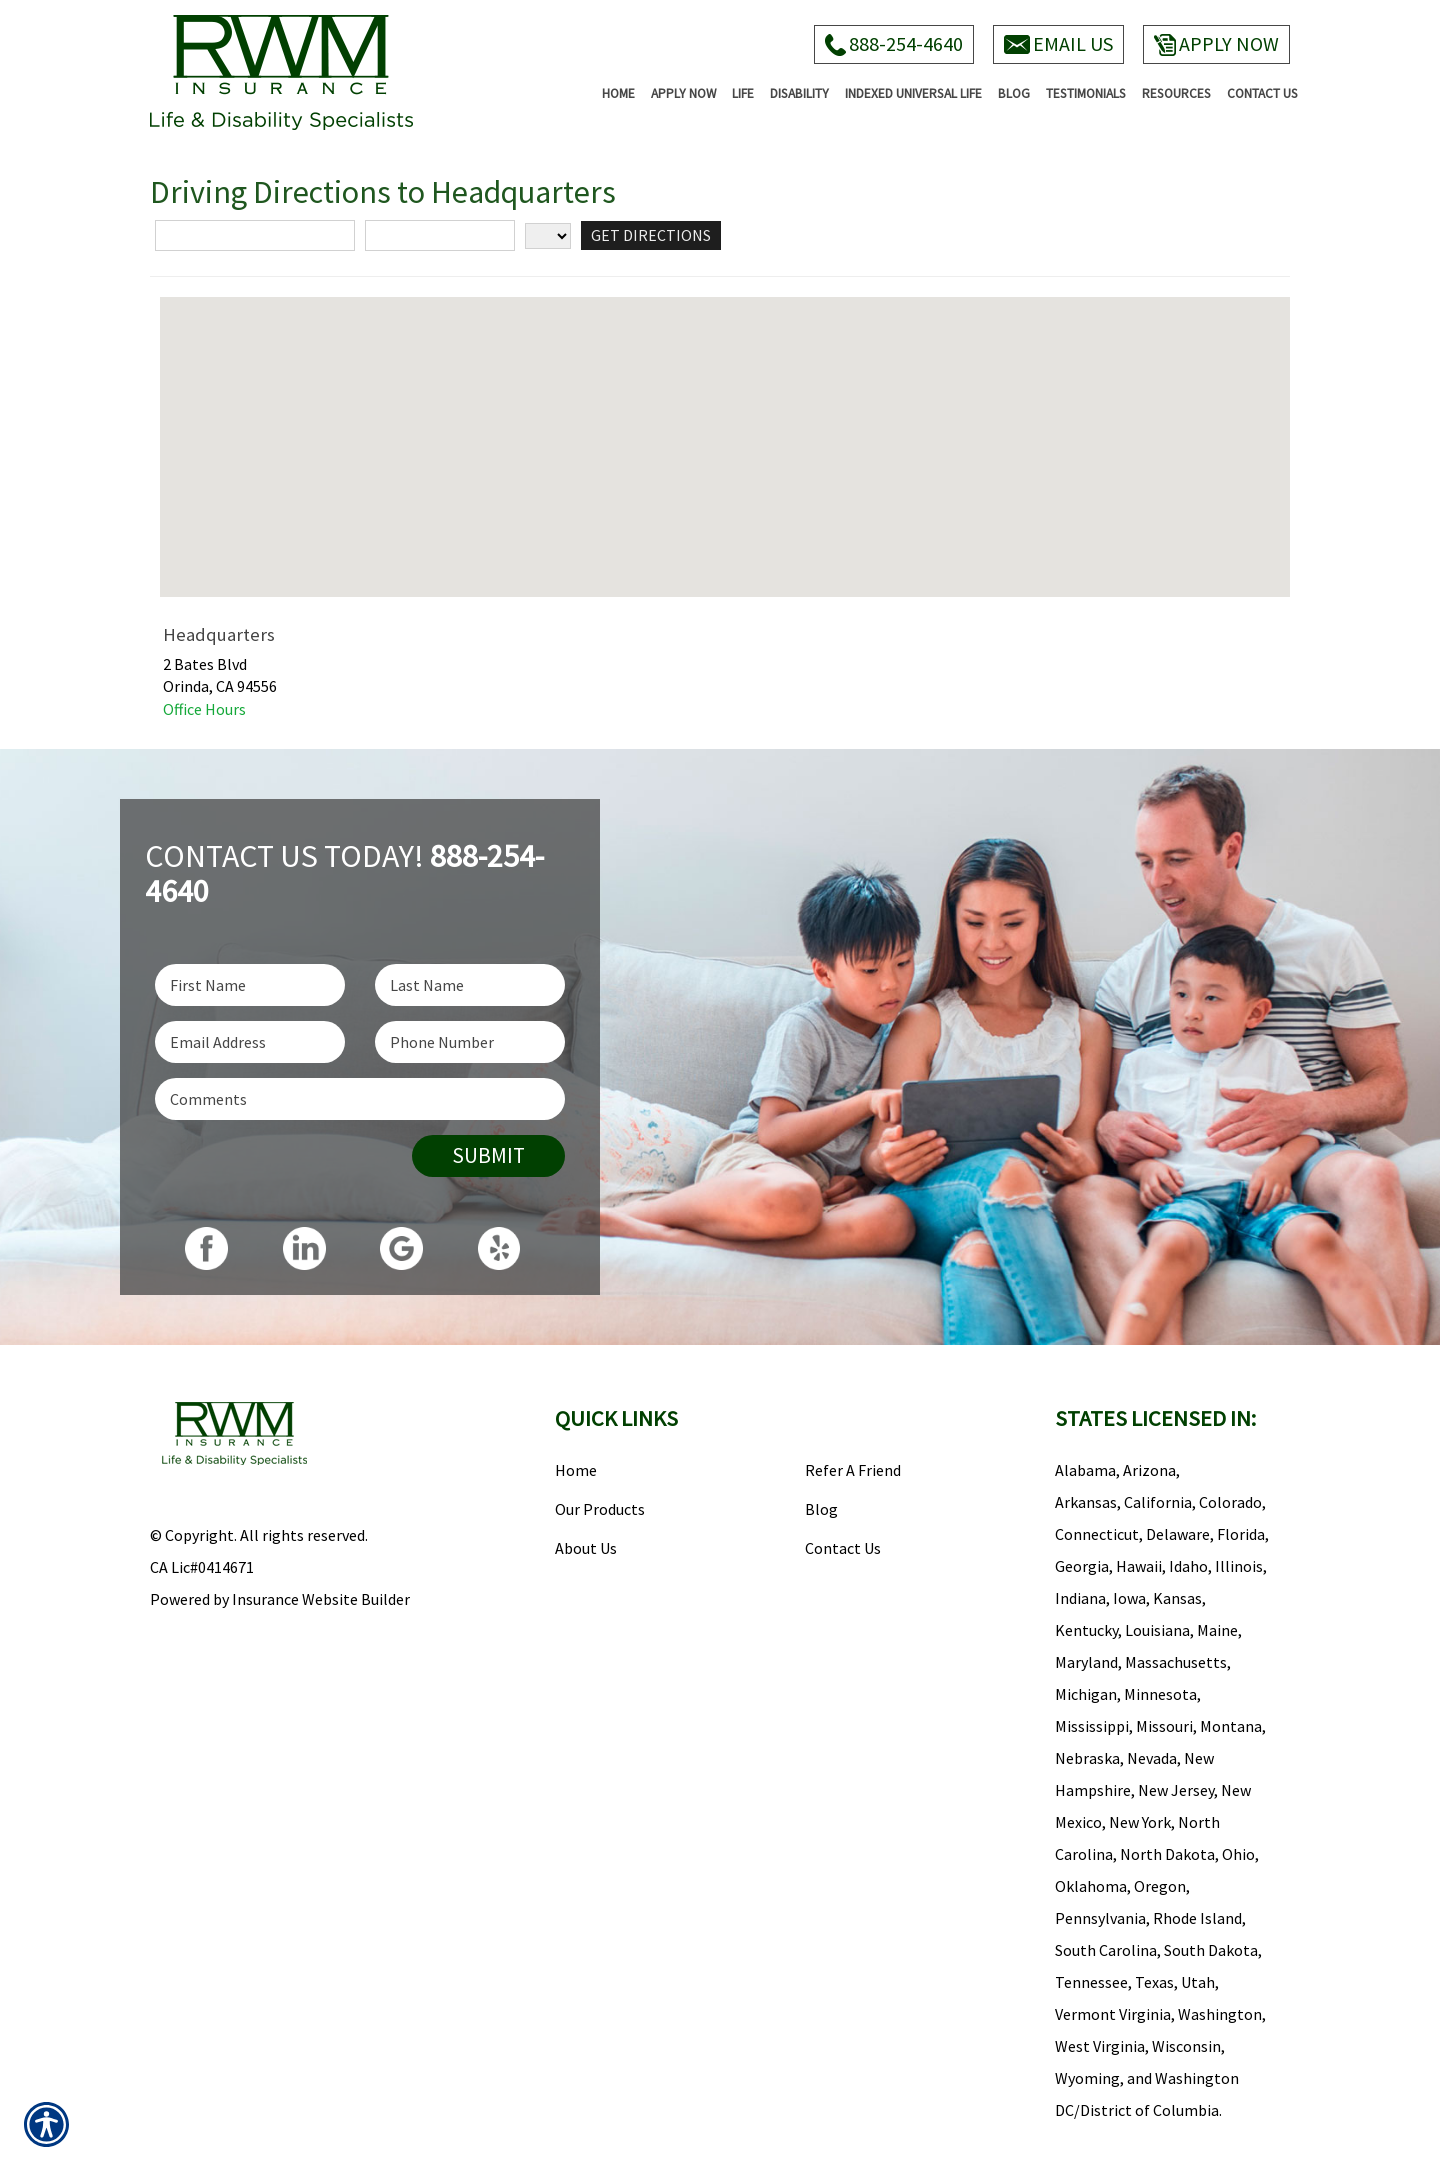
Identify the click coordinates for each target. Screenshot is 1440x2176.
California (1158, 1502)
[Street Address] (255, 235)
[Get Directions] (651, 235)
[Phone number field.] (470, 1042)
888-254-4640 (894, 43)
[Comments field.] (360, 1099)
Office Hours (204, 709)
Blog (821, 1509)
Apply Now (1216, 43)
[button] (725, 428)
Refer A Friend (853, 1470)
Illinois (1239, 1566)
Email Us (1058, 43)
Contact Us (843, 1548)
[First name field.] (250, 985)
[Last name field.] (470, 985)
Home (576, 1470)
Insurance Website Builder (321, 1599)
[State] (548, 236)
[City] (440, 235)
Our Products (600, 1509)
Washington (1220, 2014)
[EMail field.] (250, 1042)
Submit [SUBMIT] (488, 1155)
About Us (586, 1548)
